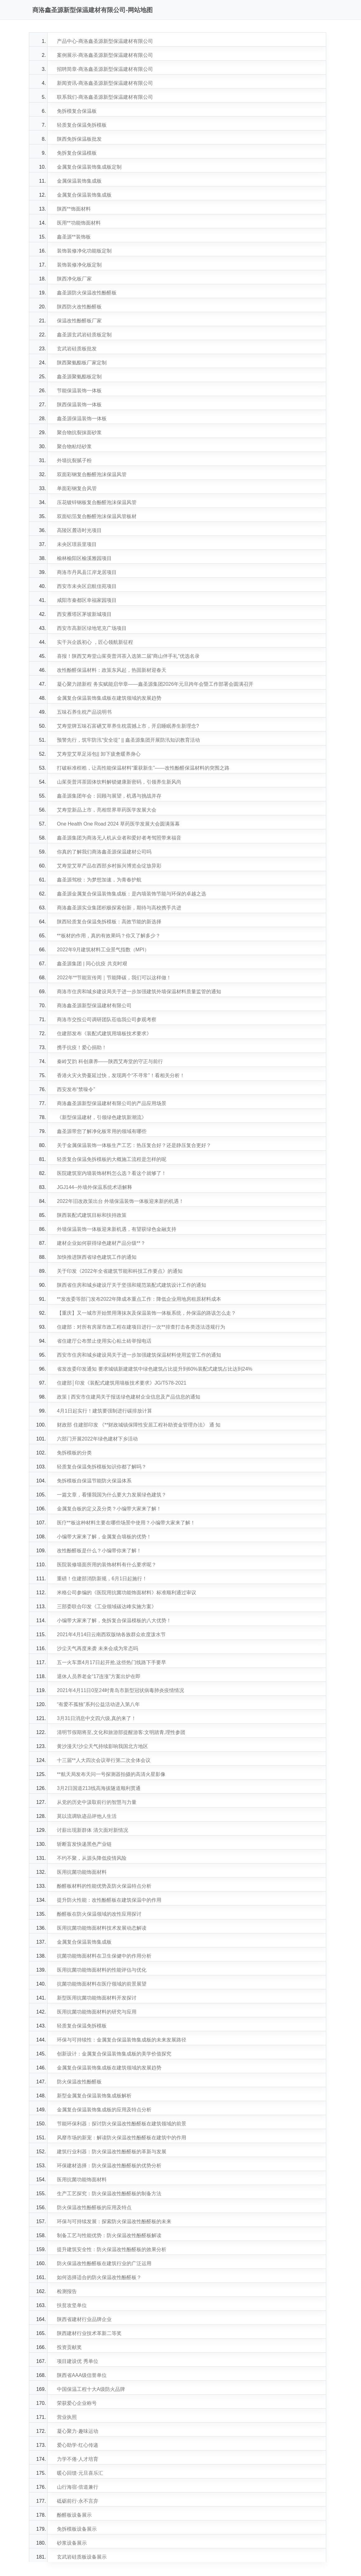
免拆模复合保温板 (77, 111)
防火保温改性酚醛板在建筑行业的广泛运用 (104, 2263)
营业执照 (67, 2417)
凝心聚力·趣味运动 (77, 2431)
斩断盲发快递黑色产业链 (84, 1844)
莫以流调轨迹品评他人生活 (87, 1816)
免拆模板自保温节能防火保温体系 (94, 1480)
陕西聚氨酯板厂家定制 (82, 362)
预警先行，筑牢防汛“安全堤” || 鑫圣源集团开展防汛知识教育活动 (128, 740)
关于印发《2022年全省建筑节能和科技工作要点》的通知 (120, 1271)
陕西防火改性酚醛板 (79, 306)
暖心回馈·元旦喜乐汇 (80, 2473)
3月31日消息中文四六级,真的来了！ (96, 1718)
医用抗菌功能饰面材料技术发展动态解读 (101, 1928)
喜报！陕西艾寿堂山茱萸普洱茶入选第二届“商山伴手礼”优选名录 (128, 656)
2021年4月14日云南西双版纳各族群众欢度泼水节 (111, 1634)
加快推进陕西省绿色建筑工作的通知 (97, 1257)
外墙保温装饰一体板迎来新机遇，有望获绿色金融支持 (116, 1229)
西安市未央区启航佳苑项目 (87, 586)
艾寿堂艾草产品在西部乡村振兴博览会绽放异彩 (109, 865)
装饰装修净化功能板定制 (84, 250)
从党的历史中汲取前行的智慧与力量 (97, 1802)
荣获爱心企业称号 (77, 2403)
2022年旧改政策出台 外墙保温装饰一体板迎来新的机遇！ (120, 1201)
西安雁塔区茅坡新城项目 (84, 614)
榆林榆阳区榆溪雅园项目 (84, 558)
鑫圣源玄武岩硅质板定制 (84, 334)
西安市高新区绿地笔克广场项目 (92, 628)
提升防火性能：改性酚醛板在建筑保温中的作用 (109, 1900)
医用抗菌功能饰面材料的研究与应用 (97, 2011)
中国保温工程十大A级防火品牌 (91, 2389)
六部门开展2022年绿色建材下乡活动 (97, 1438)
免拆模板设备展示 (77, 2529)
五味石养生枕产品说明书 (84, 712)
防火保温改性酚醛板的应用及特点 (94, 2207)
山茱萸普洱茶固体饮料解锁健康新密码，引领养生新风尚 (119, 782)
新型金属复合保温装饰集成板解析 (94, 2095)
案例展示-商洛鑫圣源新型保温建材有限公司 (105, 55)
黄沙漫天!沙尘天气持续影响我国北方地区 (102, 1746)
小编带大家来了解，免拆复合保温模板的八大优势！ (114, 1620)
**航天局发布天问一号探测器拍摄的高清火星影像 (111, 1774)
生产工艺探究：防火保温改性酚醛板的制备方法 (109, 2193)
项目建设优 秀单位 (77, 2361)
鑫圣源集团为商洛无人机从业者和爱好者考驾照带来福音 (119, 837)
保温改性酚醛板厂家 (79, 320)
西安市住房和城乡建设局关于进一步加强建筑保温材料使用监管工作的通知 (139, 1355)
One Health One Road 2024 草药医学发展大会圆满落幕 (118, 823)
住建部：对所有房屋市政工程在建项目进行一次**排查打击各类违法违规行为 (141, 1327)
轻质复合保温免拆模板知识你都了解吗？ (101, 1466)
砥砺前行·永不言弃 (77, 2501)
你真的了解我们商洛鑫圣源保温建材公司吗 (104, 851)
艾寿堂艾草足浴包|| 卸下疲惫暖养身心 (99, 754)
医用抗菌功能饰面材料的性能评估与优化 (101, 1970)
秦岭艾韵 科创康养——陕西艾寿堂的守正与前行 (110, 1061)
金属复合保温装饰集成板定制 (89, 167)
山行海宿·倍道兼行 (77, 2487)
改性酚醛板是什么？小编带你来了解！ (99, 1550)
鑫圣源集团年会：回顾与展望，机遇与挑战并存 (109, 796)
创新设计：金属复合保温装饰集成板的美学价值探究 (114, 2053)
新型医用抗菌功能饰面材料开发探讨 (97, 1997)
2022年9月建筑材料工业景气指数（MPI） (103, 949)
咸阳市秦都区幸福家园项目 (87, 600)
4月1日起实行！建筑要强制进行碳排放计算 (104, 1410)
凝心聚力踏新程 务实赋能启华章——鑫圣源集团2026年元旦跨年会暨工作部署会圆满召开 (155, 684)
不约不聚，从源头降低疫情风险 (92, 1858)
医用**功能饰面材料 (78, 222)
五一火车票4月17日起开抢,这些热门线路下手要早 (111, 1662)
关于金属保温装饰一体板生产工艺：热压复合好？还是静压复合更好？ (134, 1145)
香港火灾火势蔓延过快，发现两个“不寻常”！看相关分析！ (121, 1075)
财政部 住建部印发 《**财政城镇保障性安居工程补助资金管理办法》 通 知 (138, 1424)
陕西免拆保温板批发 (79, 139)
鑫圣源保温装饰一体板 (82, 418)
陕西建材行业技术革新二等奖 (89, 2333)
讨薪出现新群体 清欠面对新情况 (92, 1830)
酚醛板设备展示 (74, 2515)
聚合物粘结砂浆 (74, 446)
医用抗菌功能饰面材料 (82, 1872)
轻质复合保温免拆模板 (82, 125)
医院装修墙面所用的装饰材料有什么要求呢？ (106, 1564)
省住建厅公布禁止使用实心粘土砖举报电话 (104, 1341)
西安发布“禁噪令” (76, 1089)
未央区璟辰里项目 (77, 544)
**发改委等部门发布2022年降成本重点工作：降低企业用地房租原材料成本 (139, 1299)
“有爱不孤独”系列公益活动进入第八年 (98, 1704)
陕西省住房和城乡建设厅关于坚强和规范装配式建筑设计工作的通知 (131, 1285)
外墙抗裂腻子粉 (74, 460)
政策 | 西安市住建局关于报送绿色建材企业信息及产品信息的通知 (128, 1397)
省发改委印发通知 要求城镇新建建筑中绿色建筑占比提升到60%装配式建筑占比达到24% (154, 1369)
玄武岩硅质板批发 (77, 348)
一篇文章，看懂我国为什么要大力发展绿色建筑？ (111, 1494)
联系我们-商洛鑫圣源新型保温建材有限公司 (105, 97)
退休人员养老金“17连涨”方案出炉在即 (98, 1676)
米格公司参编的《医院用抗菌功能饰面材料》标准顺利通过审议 (126, 1592)
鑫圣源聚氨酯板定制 (79, 376)
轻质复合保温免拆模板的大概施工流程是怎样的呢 (111, 1159)
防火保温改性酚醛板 (79, 2081)
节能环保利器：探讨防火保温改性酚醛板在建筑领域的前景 (121, 2123)
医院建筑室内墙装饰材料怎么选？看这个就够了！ (111, 1173)
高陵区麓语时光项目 (79, 530)
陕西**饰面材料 (73, 209)
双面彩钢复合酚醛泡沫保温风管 (92, 474)
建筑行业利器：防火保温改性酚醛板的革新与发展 (111, 2151)
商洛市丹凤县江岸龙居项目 (87, 572)
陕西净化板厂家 (74, 278)
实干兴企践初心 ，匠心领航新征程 (95, 642)
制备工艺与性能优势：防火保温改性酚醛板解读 (109, 2235)
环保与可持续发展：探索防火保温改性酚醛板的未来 (114, 2221)
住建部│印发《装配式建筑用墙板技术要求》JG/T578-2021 (121, 1383)
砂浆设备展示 (72, 2543)
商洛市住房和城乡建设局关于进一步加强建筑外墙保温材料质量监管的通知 (139, 991)
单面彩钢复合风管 (77, 488)
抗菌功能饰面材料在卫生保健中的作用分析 (104, 1956)
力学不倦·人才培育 (77, 2459)
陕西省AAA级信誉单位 (82, 2375)
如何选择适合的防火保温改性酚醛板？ (99, 2277)
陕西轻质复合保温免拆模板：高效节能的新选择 (109, 921)
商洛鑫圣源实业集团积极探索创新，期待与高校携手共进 (119, 907)
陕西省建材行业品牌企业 (84, 2319)
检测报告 (67, 2291)
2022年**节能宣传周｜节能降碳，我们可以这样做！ (114, 977)
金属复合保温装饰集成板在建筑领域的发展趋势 (109, 698)
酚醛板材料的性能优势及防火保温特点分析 (104, 1886)
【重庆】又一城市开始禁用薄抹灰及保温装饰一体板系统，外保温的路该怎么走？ (146, 1313)
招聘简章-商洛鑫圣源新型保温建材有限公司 (105, 69)
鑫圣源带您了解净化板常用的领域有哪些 (101, 1131)
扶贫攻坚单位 (72, 2305)
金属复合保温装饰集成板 (84, 195)
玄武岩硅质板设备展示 (82, 2557)
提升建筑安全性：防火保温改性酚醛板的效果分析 (111, 2249)
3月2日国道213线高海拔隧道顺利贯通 (99, 1788)
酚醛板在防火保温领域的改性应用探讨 (99, 1914)
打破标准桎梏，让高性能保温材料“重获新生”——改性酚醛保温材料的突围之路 (143, 768)
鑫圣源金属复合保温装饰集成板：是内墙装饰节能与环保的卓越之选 (131, 893)
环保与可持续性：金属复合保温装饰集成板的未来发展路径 (121, 2039)
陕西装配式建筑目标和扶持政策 (92, 1215)
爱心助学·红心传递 (77, 2445)
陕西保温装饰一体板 (79, 404)
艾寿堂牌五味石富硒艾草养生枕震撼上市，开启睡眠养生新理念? (128, 726)
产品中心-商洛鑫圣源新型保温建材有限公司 (105, 41)
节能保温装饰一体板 (79, 390)
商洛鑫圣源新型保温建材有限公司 (94, 1005)
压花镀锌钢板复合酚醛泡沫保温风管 (97, 502)
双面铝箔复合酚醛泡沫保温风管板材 (97, 516)
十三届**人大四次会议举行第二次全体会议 (103, 1760)
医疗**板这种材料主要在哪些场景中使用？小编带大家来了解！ (126, 1522)
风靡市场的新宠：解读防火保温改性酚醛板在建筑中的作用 (121, 2137)
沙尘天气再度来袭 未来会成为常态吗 (97, 1648)
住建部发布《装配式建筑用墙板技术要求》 (104, 1033)
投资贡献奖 (69, 2347)
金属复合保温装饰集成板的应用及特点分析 (104, 2109)
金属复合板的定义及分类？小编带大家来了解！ (109, 1508)
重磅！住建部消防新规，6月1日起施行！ (102, 1578)
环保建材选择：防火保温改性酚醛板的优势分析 (109, 2165)
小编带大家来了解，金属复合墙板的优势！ (104, 1536)
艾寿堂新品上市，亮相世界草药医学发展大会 (106, 809)
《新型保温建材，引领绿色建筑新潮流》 (101, 1117)
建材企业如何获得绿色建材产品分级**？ (101, 1243)
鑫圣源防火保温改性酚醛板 (87, 292)
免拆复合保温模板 (77, 153)
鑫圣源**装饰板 (73, 236)
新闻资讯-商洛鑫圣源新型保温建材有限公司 (105, 83)
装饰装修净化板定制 (79, 264)
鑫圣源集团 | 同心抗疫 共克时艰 (92, 963)
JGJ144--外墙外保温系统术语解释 (94, 1187)
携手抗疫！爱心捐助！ (82, 1047)
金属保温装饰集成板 (79, 181)
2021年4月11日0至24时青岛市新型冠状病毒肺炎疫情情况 (120, 1690)
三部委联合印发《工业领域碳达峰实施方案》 (106, 1606)
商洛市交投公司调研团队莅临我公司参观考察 (106, 1019)
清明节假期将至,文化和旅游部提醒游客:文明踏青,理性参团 (121, 1732)
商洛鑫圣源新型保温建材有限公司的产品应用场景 (111, 1103)
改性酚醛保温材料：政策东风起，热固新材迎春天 (111, 670)
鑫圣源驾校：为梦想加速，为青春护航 (99, 879)
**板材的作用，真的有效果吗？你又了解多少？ (108, 935)
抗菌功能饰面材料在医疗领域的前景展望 (101, 1984)
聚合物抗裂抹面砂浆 (79, 432)
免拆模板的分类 (74, 1452)
